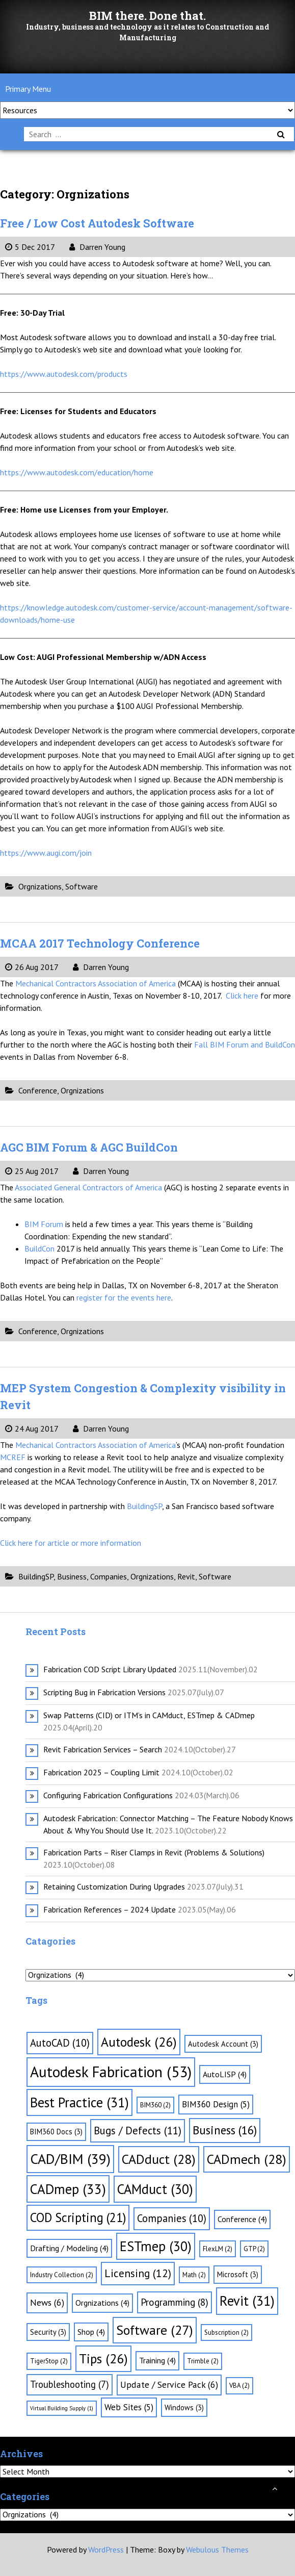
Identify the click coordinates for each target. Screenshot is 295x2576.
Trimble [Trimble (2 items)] (203, 2361)
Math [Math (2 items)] (194, 2275)
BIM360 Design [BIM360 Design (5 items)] (216, 2104)
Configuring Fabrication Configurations (108, 1795)
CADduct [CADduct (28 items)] (159, 2159)
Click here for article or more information (70, 1543)
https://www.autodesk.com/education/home (76, 472)
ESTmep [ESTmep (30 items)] (156, 2246)
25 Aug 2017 (31, 1171)
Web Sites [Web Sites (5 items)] (128, 2407)
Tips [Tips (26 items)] (103, 2358)
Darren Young (97, 247)
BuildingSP (144, 1506)
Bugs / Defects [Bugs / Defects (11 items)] (137, 2130)
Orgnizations (40, 886)
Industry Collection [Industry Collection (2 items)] (61, 2275)
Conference (37, 1090)
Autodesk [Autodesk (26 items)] (139, 2041)
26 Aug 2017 (31, 967)
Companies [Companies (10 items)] (171, 2218)
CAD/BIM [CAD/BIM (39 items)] (70, 2159)
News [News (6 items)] (47, 2302)
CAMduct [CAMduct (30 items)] (155, 2189)
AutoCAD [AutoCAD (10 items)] (60, 2043)
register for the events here (123, 1297)
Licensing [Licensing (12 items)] (137, 2273)
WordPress (106, 2549)
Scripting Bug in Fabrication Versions (104, 1692)
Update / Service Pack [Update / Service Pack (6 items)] (169, 2384)
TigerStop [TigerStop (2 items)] (49, 2361)
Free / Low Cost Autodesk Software (97, 223)
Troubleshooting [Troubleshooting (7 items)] (69, 2384)
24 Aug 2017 (31, 1428)
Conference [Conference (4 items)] (242, 2219)
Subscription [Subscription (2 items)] (226, 2332)
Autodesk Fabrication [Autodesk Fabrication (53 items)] (111, 2071)
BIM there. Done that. (147, 15)
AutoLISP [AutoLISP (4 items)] (225, 2074)
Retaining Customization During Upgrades (114, 1886)
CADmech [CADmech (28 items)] (246, 2159)
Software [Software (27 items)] (154, 2330)
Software (81, 886)
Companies (108, 1576)
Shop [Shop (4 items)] (91, 2332)
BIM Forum (44, 1224)
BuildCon (40, 1248)
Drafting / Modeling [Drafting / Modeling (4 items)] (69, 2248)
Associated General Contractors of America (89, 1187)
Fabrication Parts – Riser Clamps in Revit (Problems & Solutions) (153, 1852)
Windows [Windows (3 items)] (184, 2407)
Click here (243, 995)
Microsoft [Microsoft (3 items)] (237, 2274)
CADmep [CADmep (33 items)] (68, 2189)
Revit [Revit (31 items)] (247, 2300)
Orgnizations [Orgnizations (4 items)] (102, 2303)
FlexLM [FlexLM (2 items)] (217, 2249)
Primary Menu (28, 89)
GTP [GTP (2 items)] (254, 2249)
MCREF (12, 1457)
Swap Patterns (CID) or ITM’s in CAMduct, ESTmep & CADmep (149, 1715)
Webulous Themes (217, 2549)
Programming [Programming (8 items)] (174, 2302)
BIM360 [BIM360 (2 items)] (155, 2105)
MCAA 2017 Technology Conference (100, 943)
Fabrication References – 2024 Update (109, 1909)
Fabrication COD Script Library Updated (109, 1669)
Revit (186, 1576)
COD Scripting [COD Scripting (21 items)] (78, 2217)
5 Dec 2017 (30, 247)
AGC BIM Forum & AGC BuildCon (89, 1147)
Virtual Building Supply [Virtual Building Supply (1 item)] (61, 2408)
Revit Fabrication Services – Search (102, 1749)
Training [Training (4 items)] (157, 2360)
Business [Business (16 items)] (225, 2130)
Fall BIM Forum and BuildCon (244, 1044)
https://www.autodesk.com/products (63, 374)
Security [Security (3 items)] (48, 2332)
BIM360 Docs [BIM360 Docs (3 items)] (56, 2131)
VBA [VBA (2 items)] (239, 2385)
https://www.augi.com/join (46, 853)
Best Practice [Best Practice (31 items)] (79, 2102)
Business (72, 1576)
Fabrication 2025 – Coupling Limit (101, 1772)
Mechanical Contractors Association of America (96, 983)
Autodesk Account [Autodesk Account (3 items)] (223, 2044)
